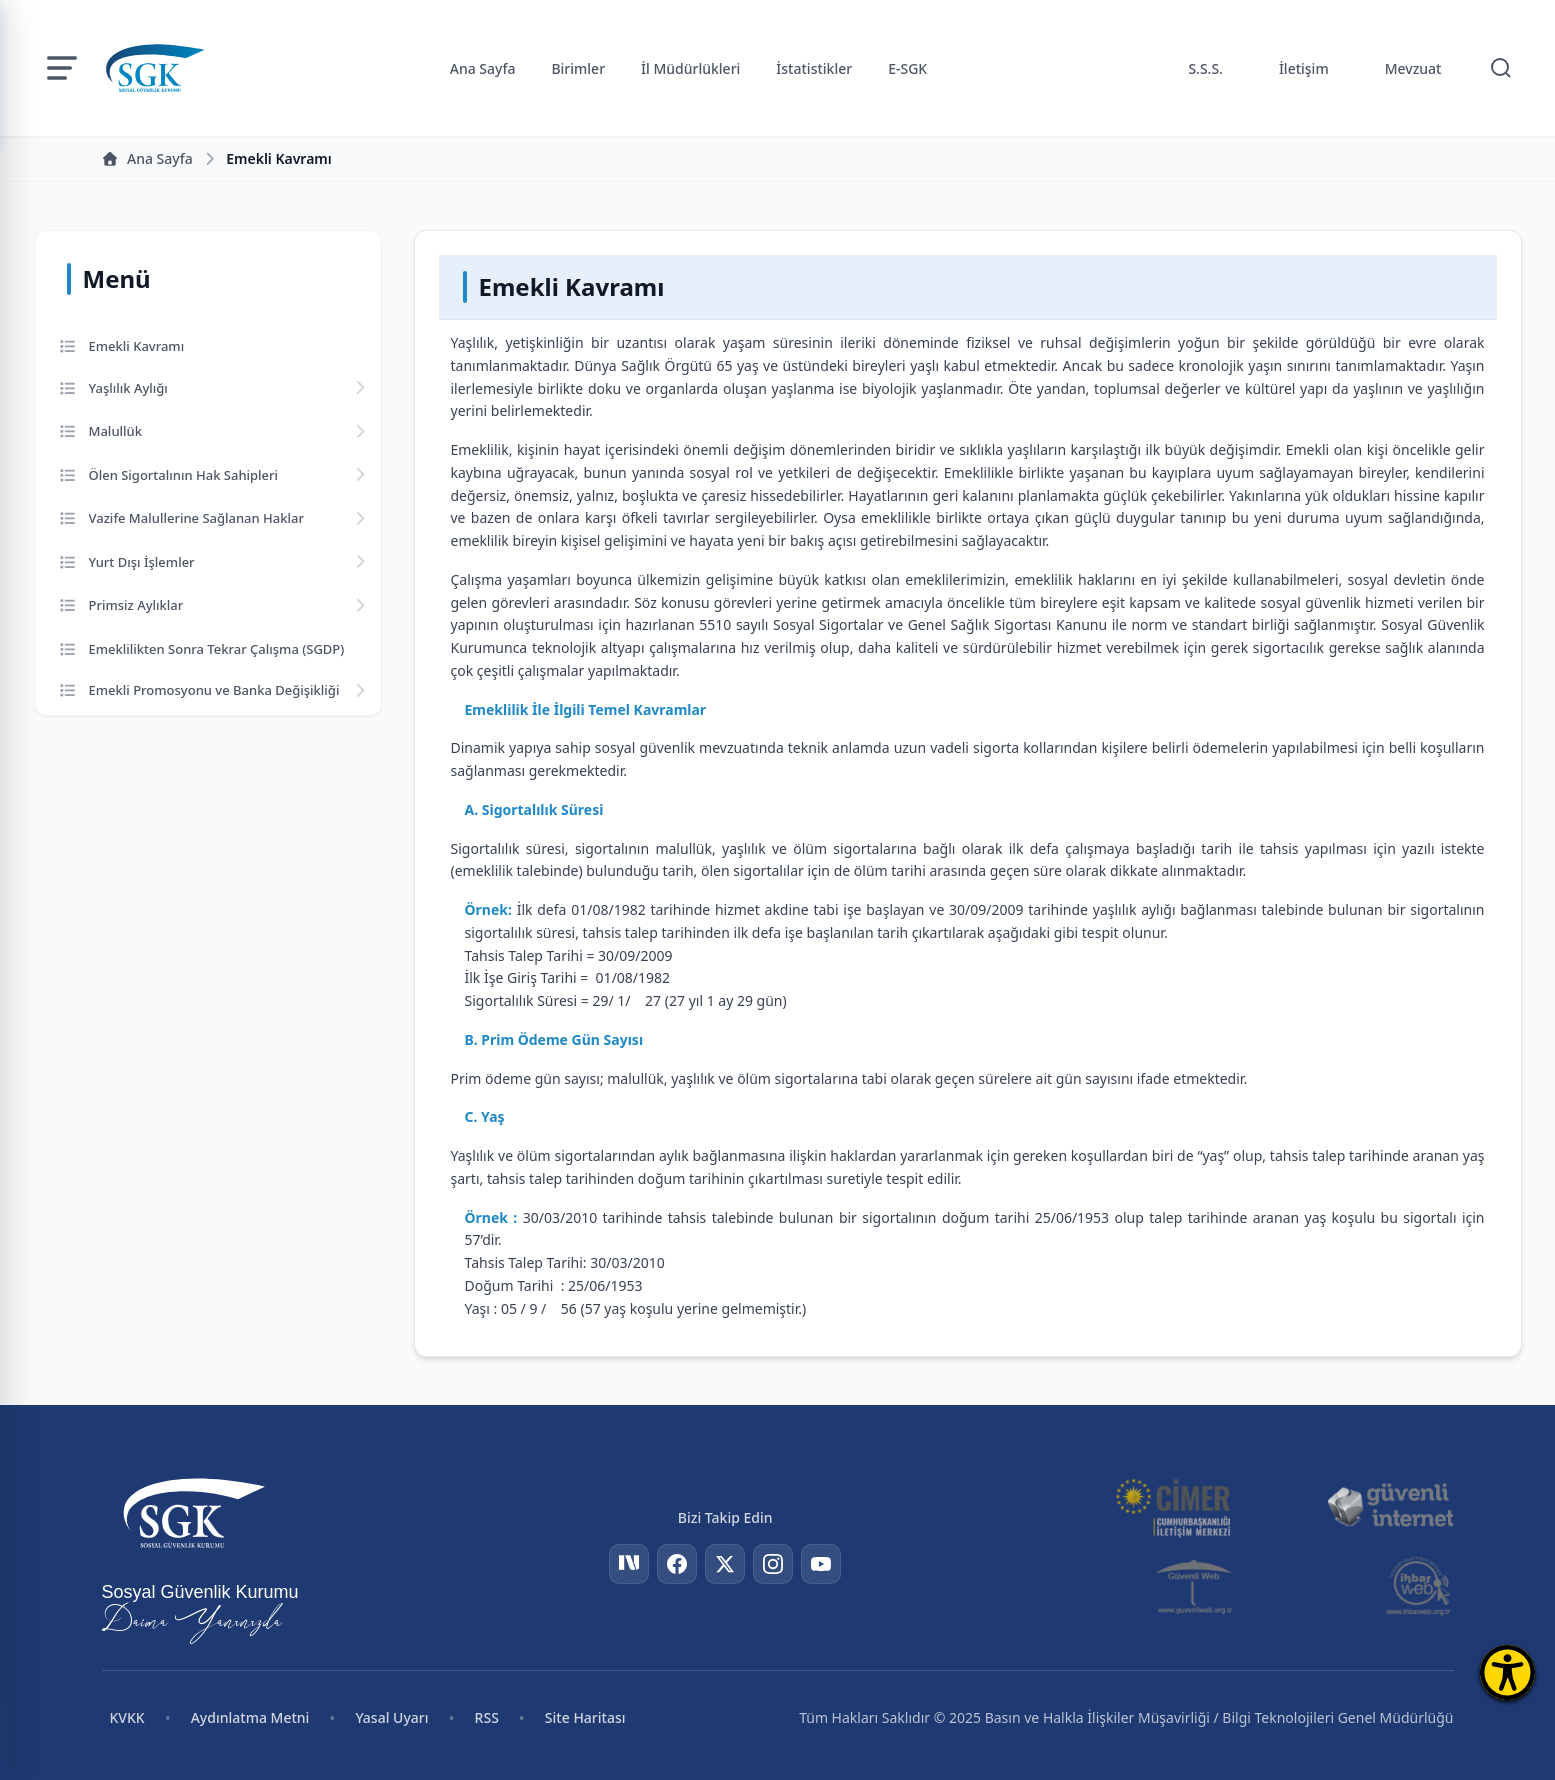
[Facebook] (677, 1564)
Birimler (578, 68)
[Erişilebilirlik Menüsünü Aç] (1507, 1672)
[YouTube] (821, 1564)
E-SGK (907, 68)
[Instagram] (773, 1564)
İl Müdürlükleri (690, 68)
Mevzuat (1413, 68)
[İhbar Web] (1418, 1586)
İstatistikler (814, 68)
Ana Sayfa (483, 68)
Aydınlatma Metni (250, 1717)
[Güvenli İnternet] (1390, 1506)
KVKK (127, 1717)
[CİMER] (1173, 1506)
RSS (487, 1717)
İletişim (1304, 68)
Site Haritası (585, 1717)
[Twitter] (725, 1564)
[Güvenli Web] (1195, 1586)
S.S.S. (1205, 68)
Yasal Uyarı (391, 1717)
